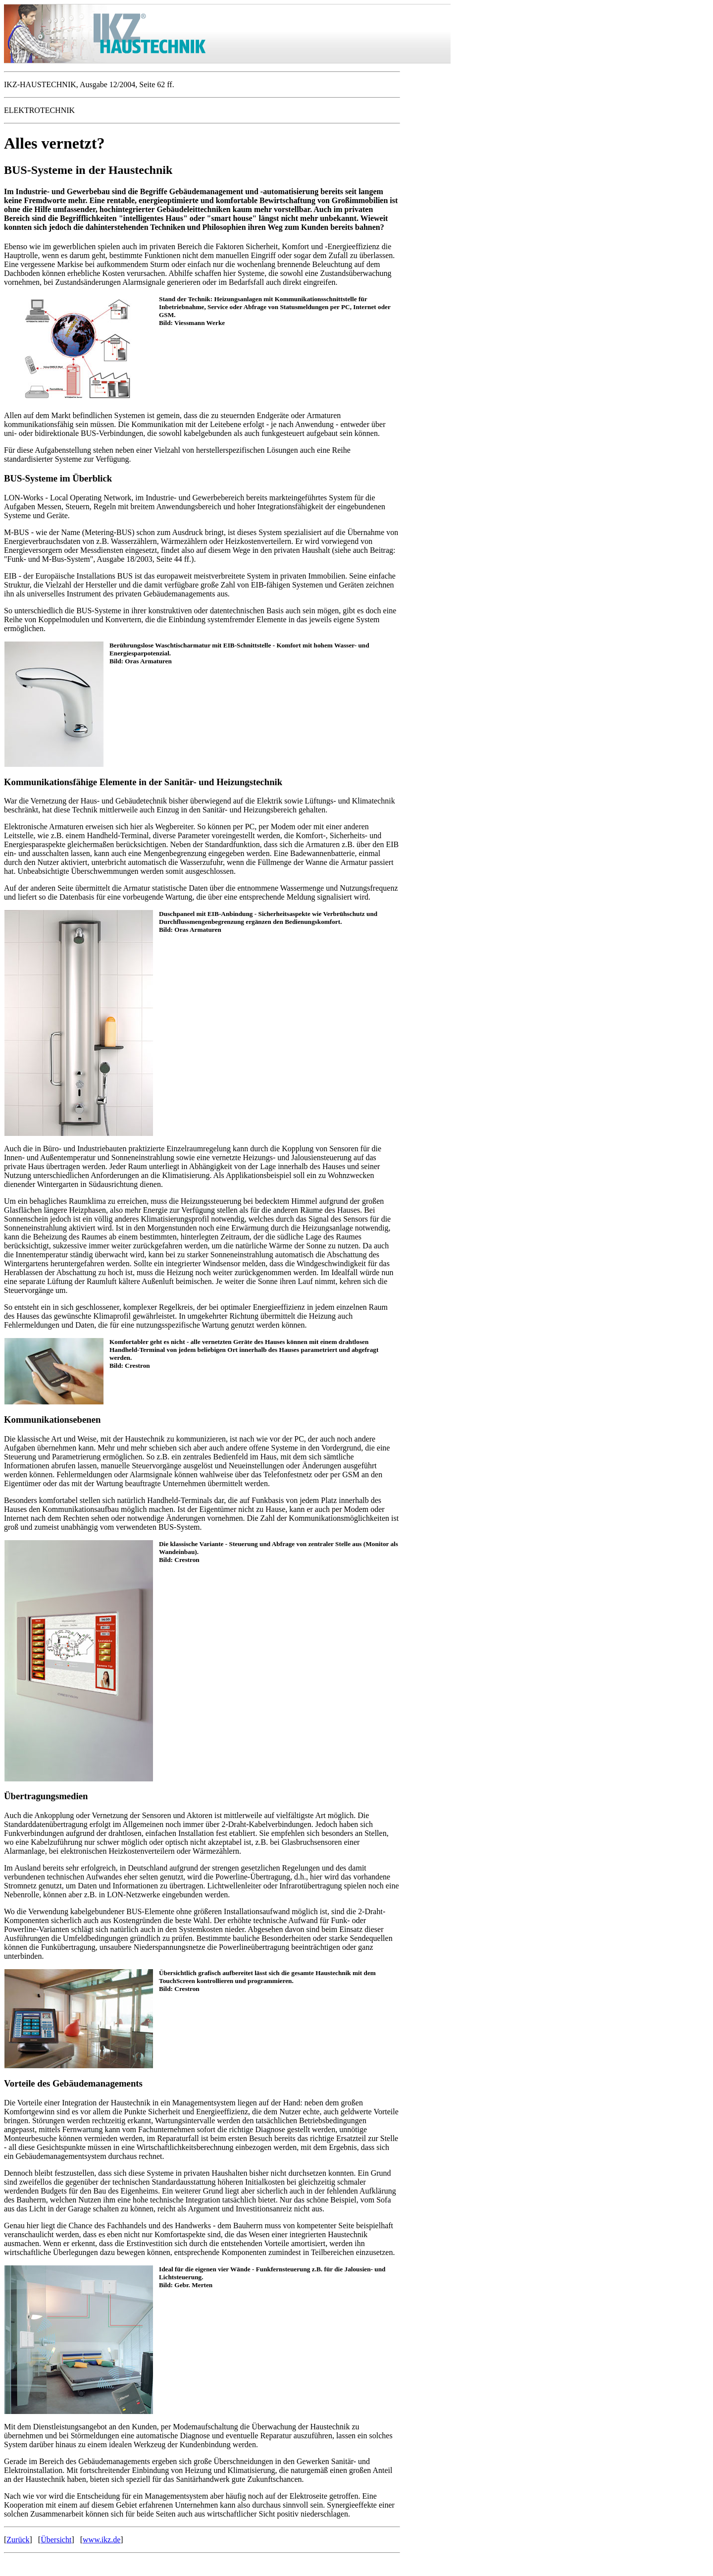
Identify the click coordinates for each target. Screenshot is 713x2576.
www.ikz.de (101, 2539)
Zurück (17, 2539)
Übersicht (56, 2539)
